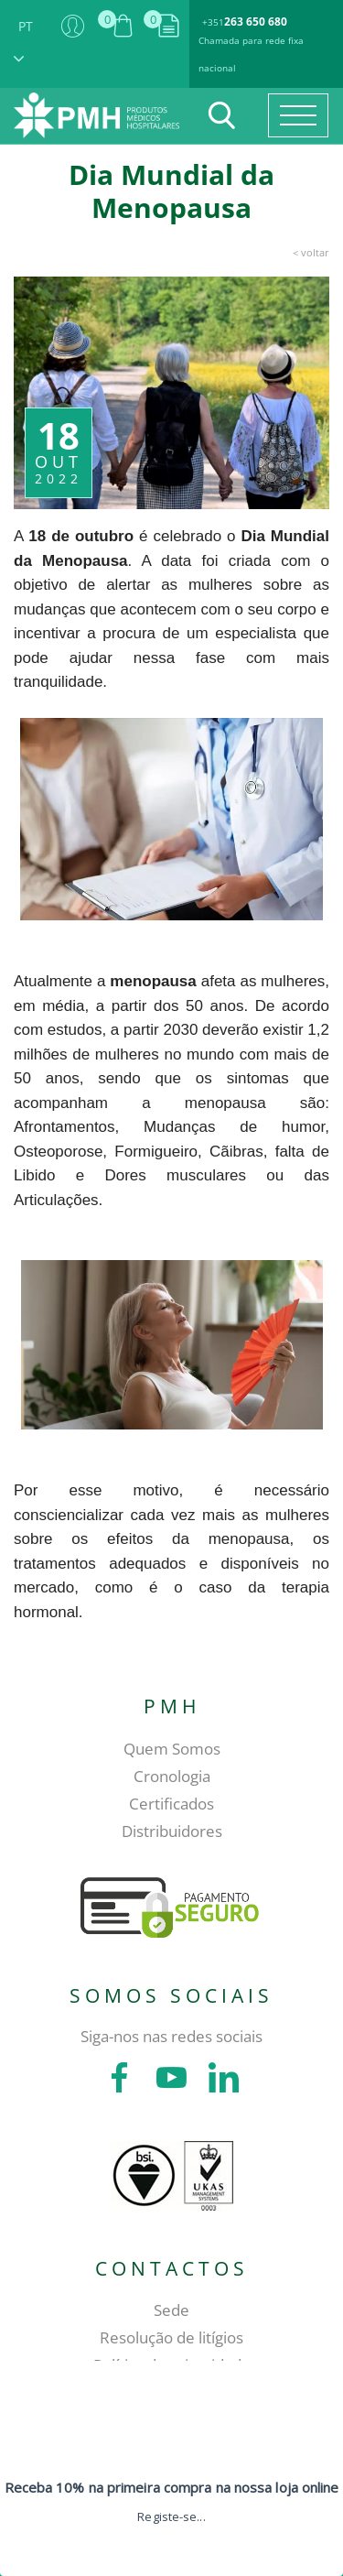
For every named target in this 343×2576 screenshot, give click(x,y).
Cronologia (172, 1776)
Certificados (171, 1803)
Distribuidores (172, 1831)
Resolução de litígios (171, 2337)
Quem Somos (171, 1748)
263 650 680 (255, 21)
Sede (171, 2310)
